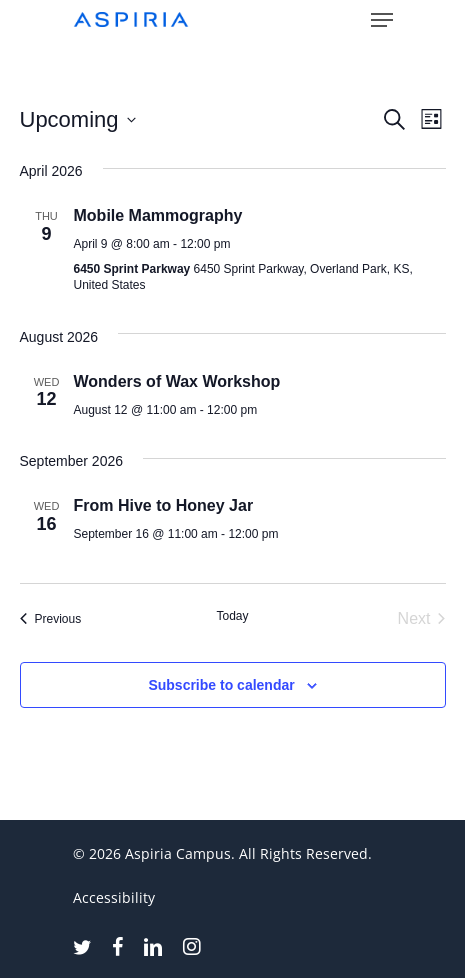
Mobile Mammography (158, 215)
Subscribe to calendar (221, 685)
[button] (382, 20)
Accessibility (114, 897)
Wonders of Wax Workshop (177, 381)
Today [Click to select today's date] (232, 616)
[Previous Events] (51, 619)
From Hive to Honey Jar (164, 505)
